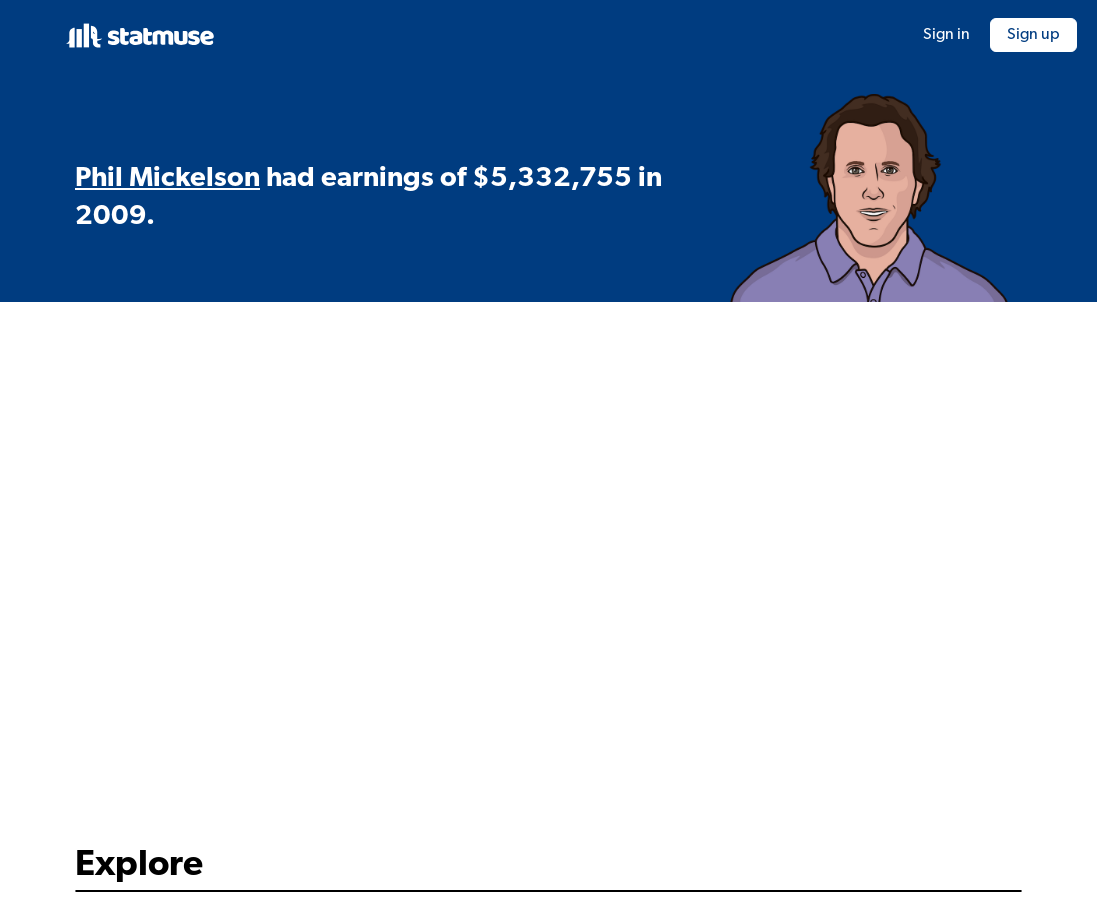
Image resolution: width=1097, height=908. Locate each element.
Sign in (946, 35)
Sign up (1033, 35)
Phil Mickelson (167, 179)
